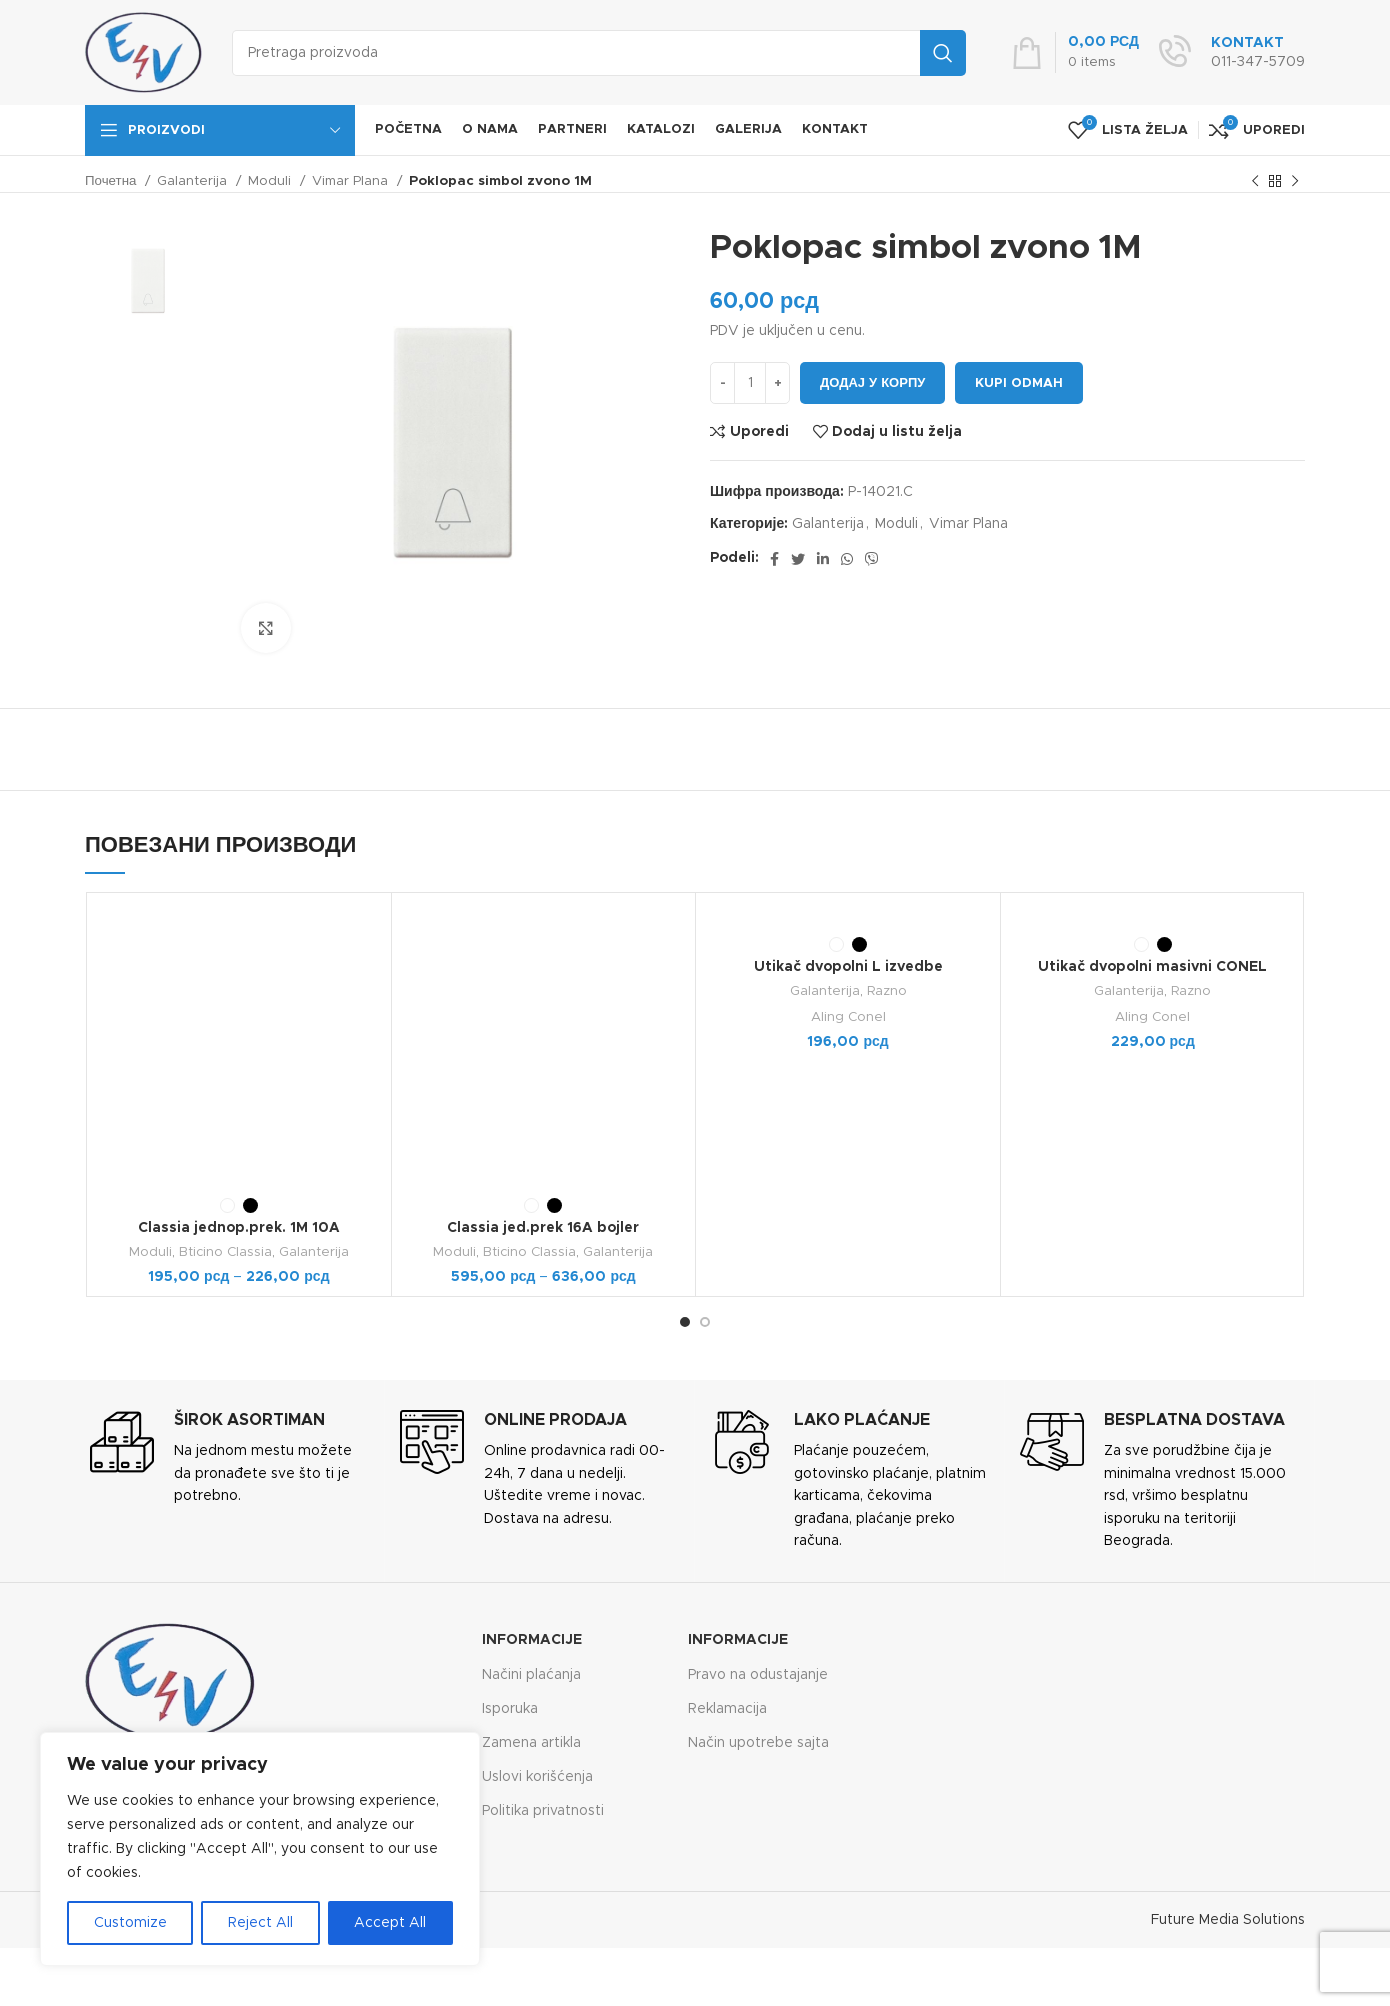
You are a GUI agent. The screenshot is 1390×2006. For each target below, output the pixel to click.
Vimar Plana (352, 181)
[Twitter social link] (798, 559)
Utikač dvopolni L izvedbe (848, 967)
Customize (130, 1923)
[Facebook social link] (774, 559)
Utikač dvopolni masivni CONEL (1152, 967)
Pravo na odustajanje (758, 1675)
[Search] (599, 53)
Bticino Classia (225, 1252)
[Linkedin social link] (823, 559)
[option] (148, 280)
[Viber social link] (872, 559)
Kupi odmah (1019, 383)
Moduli (271, 181)
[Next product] (1295, 182)
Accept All (390, 1923)
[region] (260, 1849)
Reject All (260, 1923)
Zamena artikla (531, 1743)
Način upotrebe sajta (758, 1743)
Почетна (112, 181)
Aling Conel (848, 1017)
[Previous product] (1255, 182)
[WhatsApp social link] (847, 559)
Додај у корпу (872, 383)
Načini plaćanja (531, 1675)
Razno (887, 991)
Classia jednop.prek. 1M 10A (239, 1228)
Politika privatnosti (543, 1811)
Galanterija (194, 181)
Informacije (532, 1640)
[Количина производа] (750, 383)
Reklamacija (727, 1709)
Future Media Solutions (1228, 1920)
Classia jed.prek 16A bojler (543, 1228)
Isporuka (510, 1709)
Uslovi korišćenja (537, 1777)
